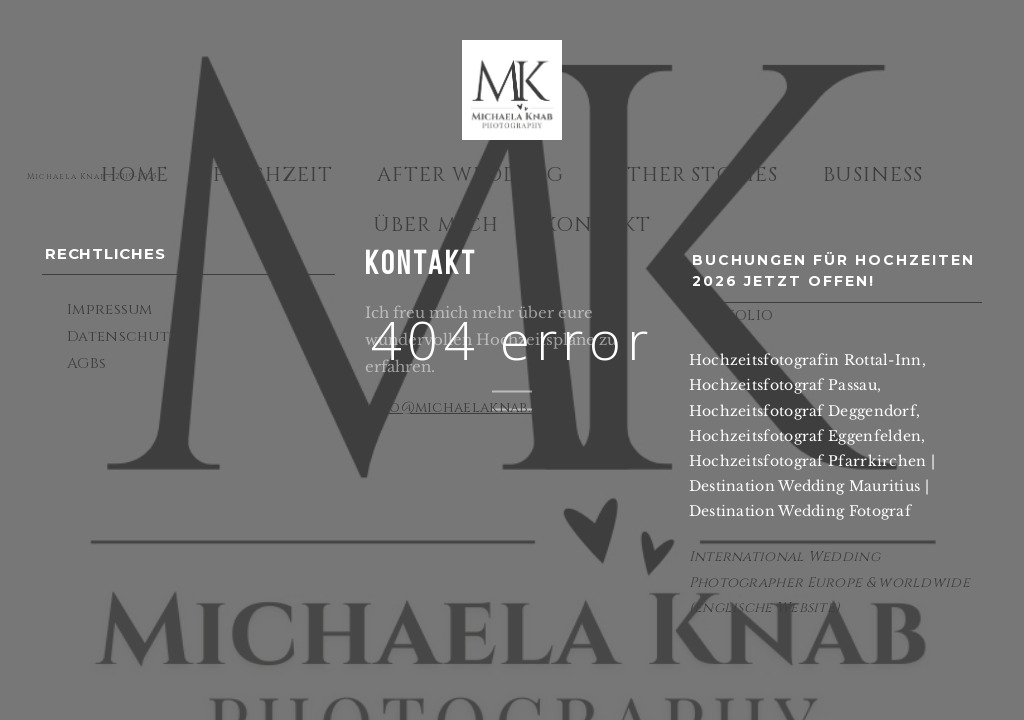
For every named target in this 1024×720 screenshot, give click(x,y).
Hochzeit (273, 174)
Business (873, 174)
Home (135, 174)
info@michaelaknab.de (458, 407)
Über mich (436, 224)
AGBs (86, 363)
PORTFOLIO (731, 315)
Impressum (110, 309)
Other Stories (693, 174)
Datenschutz (122, 336)
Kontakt (597, 224)
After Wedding (470, 174)
